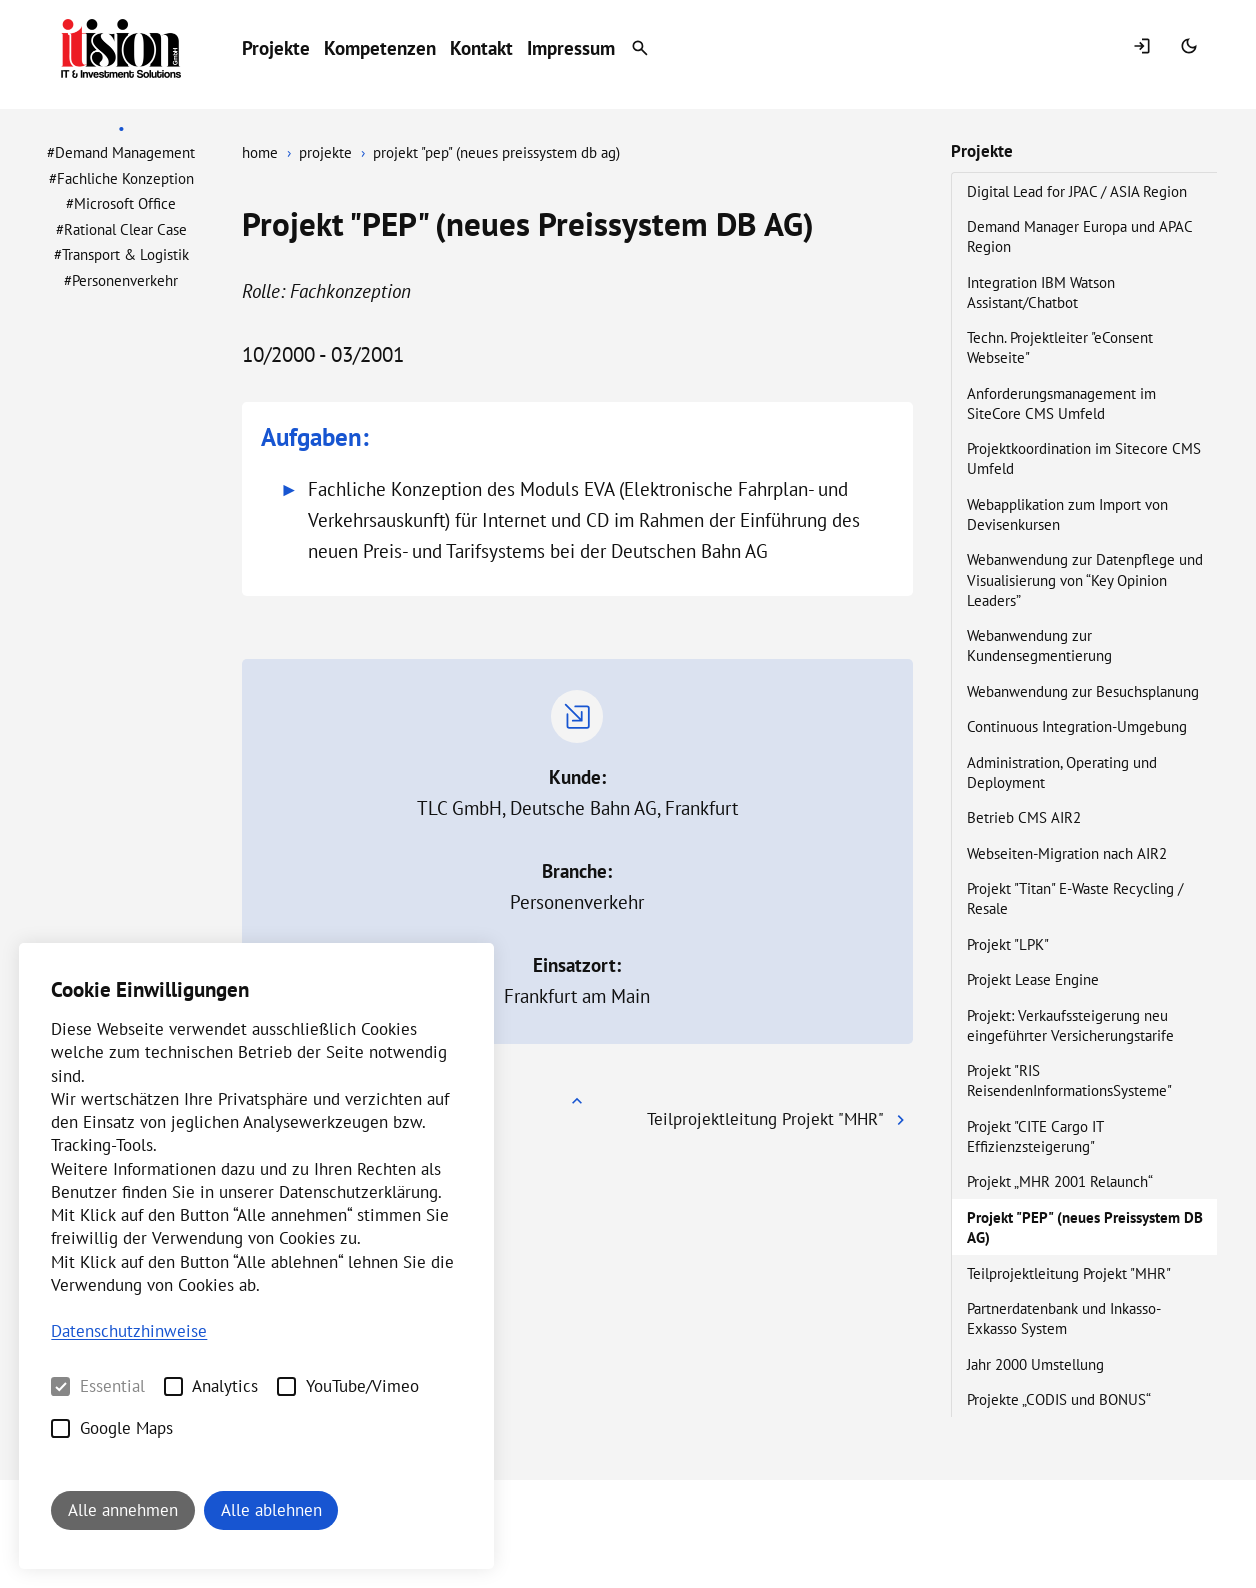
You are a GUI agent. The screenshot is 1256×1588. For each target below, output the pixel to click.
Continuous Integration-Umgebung (1079, 726)
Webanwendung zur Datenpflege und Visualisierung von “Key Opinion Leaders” (1085, 579)
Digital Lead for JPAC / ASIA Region (1079, 191)
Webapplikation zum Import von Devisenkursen (1067, 514)
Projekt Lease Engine (1035, 979)
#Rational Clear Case (121, 229)
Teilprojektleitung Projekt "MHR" (1070, 1273)
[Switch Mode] (1191, 48)
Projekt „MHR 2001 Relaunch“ (1061, 1181)
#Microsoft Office (121, 203)
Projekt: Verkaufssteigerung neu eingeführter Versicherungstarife (1072, 1025)
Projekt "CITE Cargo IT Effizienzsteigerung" (1035, 1136)
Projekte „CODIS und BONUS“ (1060, 1399)
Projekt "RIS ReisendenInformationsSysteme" (1071, 1080)
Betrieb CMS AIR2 (1026, 817)
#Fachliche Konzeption (121, 178)
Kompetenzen (380, 48)
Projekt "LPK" (1009, 944)
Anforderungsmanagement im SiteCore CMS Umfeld (1061, 403)
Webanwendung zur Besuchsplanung (1085, 691)
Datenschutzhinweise (129, 1331)
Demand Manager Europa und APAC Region (1079, 236)
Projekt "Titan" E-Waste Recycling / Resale (1075, 898)
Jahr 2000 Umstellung (1037, 1364)
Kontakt (481, 48)
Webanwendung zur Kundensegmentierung (1041, 645)
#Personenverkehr (121, 280)
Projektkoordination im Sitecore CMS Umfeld (1084, 458)
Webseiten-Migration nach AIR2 (1069, 853)
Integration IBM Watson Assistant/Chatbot (1041, 292)
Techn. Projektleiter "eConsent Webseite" (1060, 347)
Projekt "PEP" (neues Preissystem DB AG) (1085, 1227)
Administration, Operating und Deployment (1062, 772)
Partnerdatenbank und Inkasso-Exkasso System (1064, 1318)
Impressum (571, 48)
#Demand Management (121, 152)
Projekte (276, 48)
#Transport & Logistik (121, 254)
